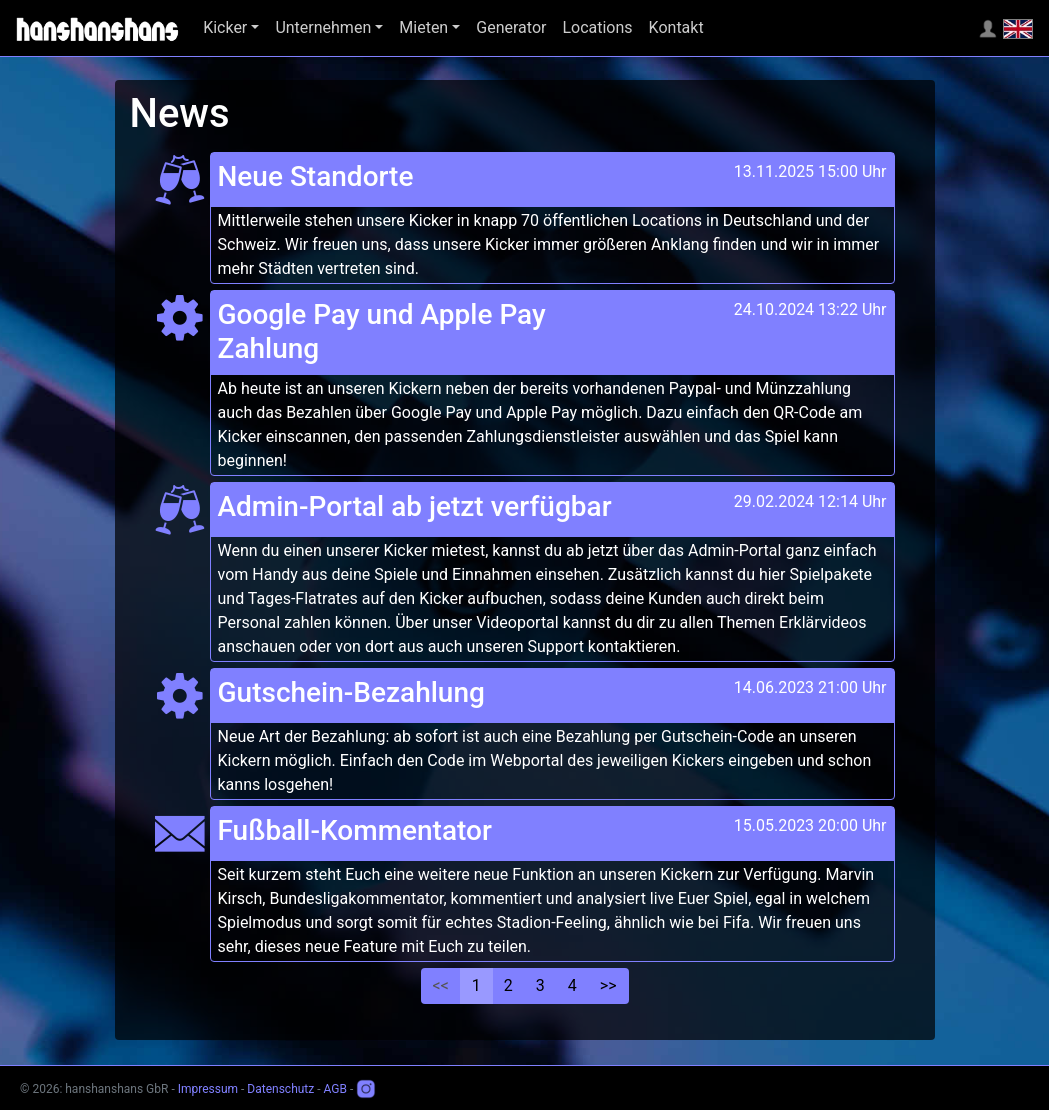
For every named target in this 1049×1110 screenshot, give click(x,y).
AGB (335, 1089)
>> (608, 985)
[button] (231, 28)
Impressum (208, 1089)
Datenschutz (280, 1089)
